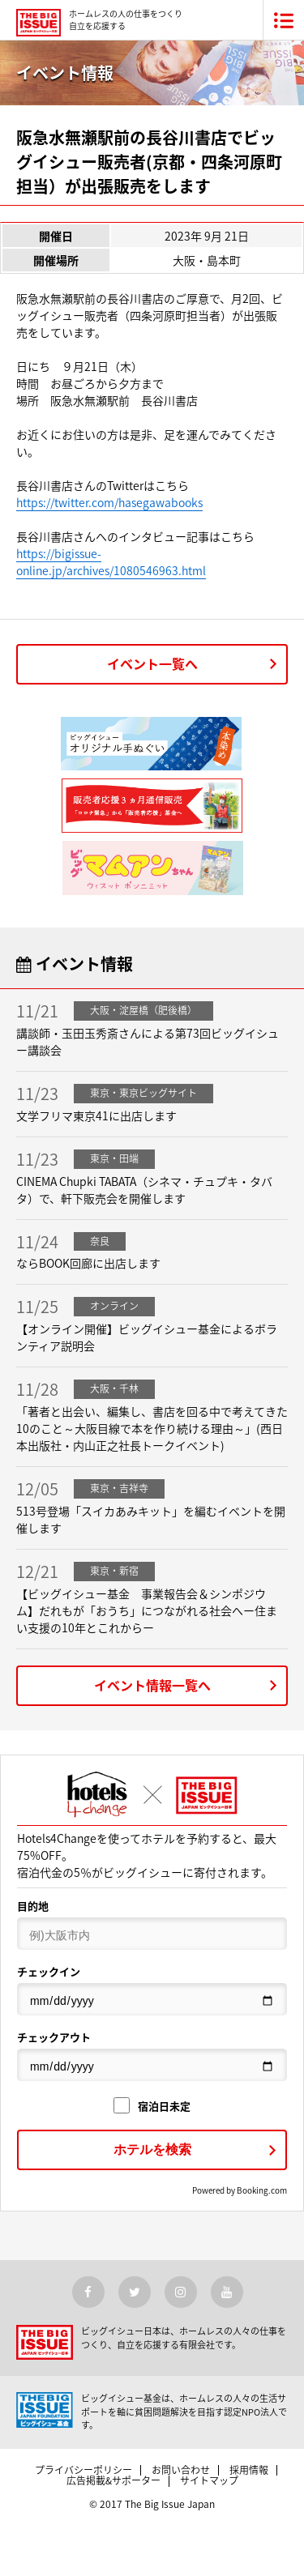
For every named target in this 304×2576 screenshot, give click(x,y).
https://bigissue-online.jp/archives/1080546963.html (111, 561)
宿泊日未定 (152, 2105)
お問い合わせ (181, 2470)
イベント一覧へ (152, 663)
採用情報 (248, 2470)
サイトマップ (209, 2480)
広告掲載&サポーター (113, 2480)
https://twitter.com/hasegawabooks (109, 502)
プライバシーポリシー (83, 2470)
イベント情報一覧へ (152, 1685)
